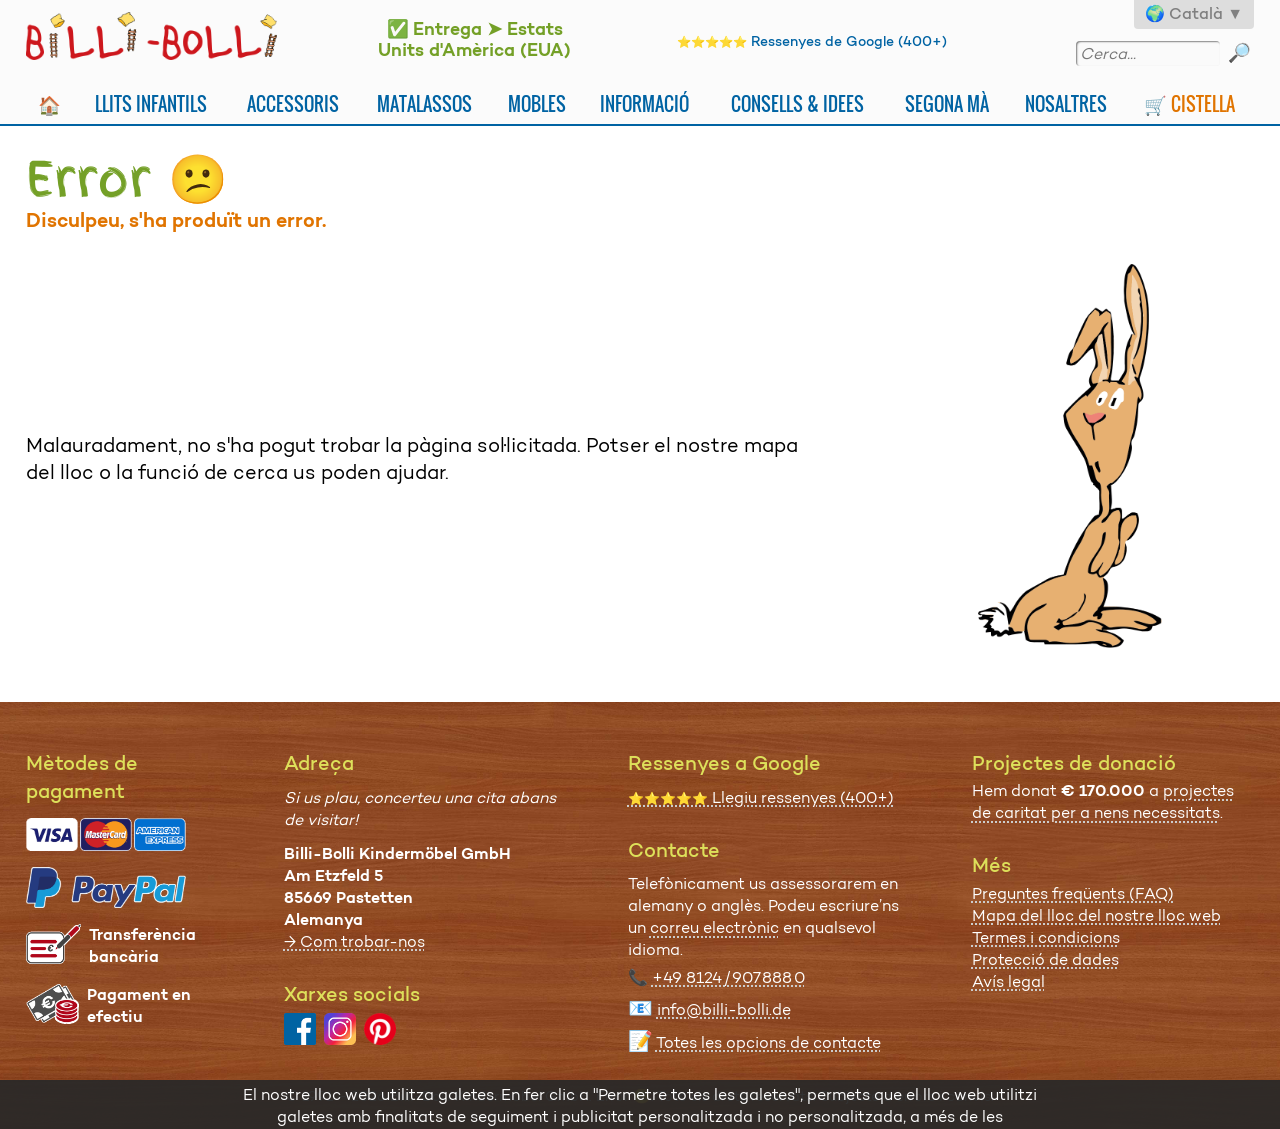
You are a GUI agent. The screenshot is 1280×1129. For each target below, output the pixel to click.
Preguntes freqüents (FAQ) (1073, 893)
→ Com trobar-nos (354, 941)
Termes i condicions (1046, 937)
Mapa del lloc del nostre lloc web (1096, 915)
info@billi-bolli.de (724, 1009)
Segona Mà (947, 103)
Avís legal (1008, 981)
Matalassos (424, 103)
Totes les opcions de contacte (768, 1042)
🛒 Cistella (1189, 103)
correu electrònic (714, 927)
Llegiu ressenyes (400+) (761, 797)
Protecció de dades (1045, 959)
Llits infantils (151, 103)
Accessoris (293, 103)
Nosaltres (1066, 103)
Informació (644, 103)
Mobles (537, 103)
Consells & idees (797, 103)
